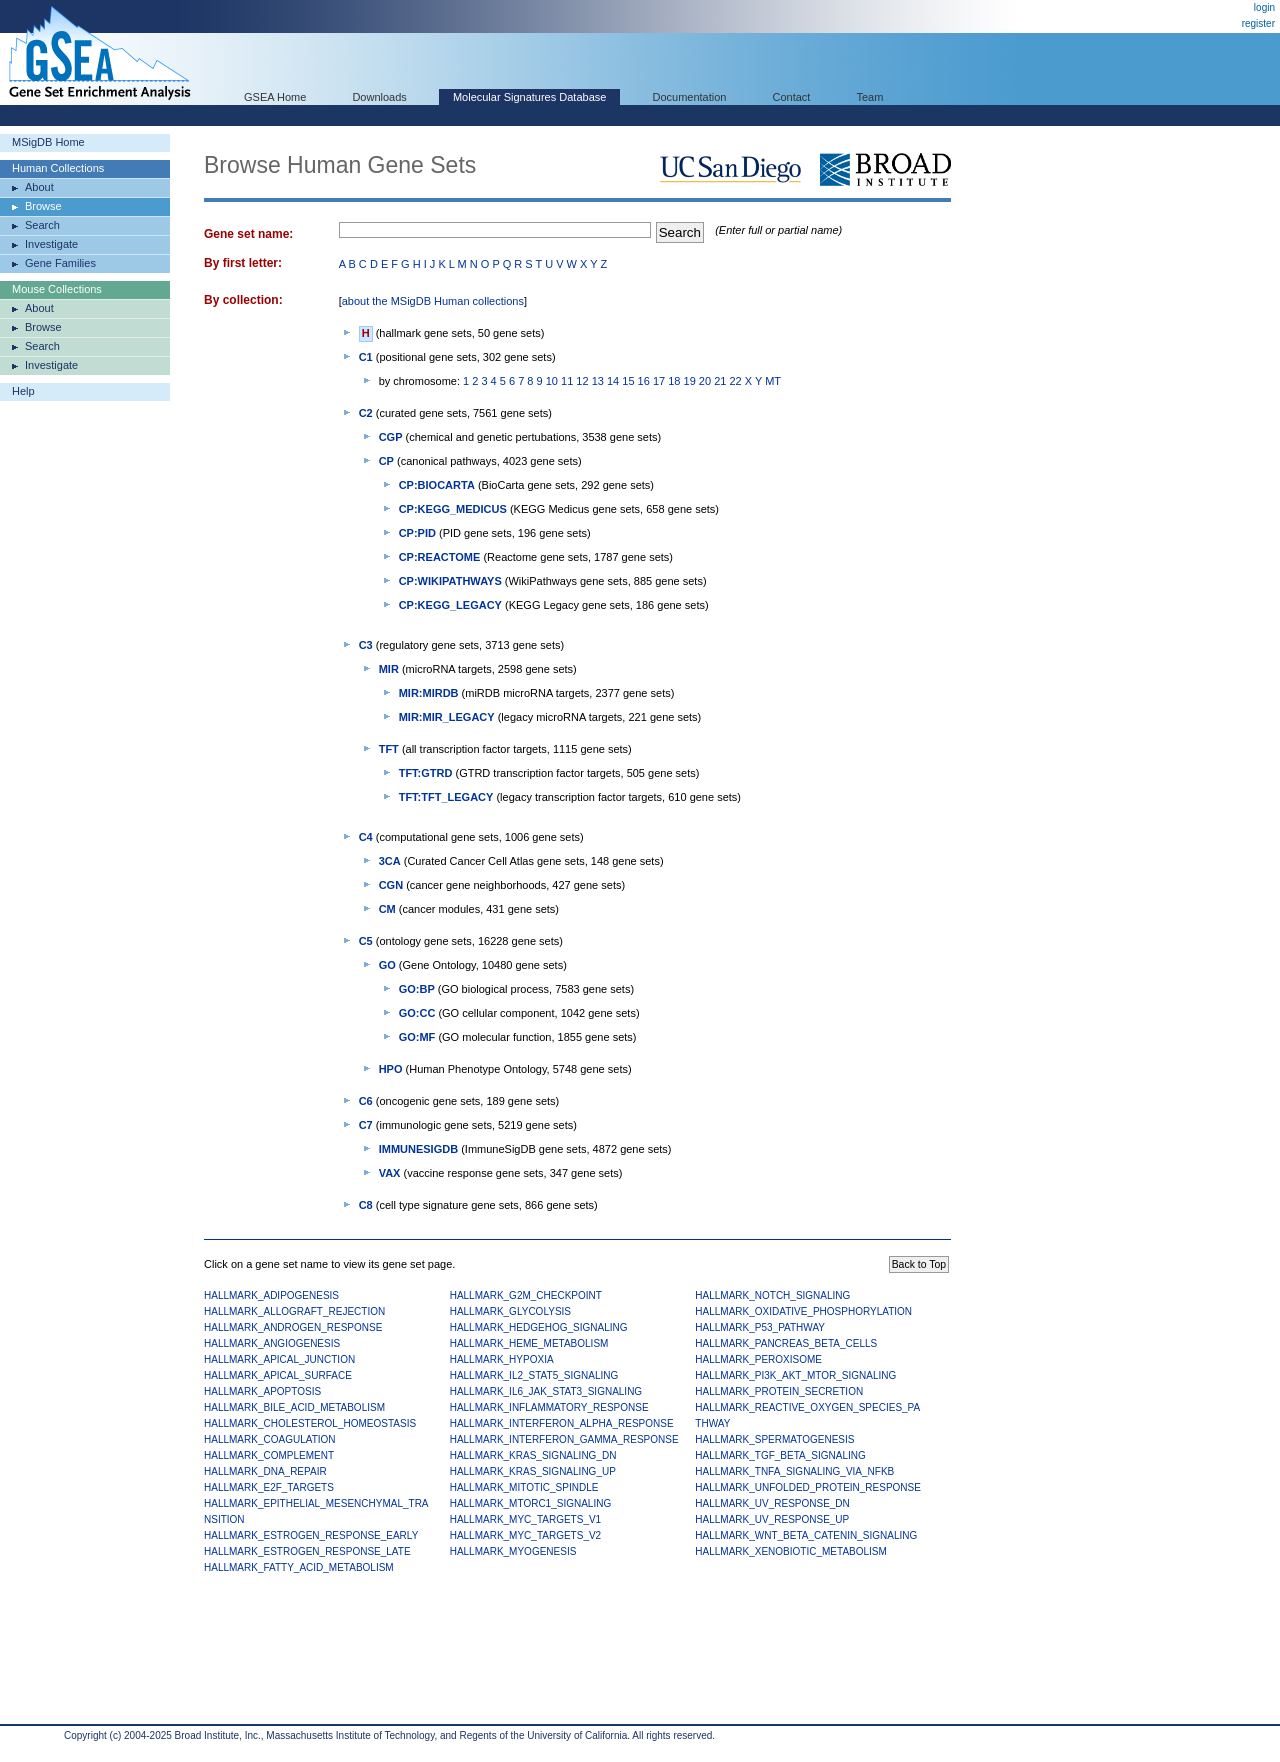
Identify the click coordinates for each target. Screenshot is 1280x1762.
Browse (43, 206)
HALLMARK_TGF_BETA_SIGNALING (780, 1455)
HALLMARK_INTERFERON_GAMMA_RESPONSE (564, 1439)
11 (567, 381)
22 (735, 381)
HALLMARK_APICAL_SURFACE (278, 1375)
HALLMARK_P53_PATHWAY (760, 1327)
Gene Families (60, 263)
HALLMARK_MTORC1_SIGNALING (531, 1503)
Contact (792, 97)
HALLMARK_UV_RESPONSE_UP (772, 1519)
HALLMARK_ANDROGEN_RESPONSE (293, 1327)
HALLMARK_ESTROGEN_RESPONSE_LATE (307, 1551)
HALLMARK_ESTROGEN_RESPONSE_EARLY (311, 1535)
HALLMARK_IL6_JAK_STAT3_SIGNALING (546, 1391)
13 (598, 381)
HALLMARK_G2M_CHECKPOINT (526, 1295)
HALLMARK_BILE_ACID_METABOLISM (294, 1407)
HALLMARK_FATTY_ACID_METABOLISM (299, 1567)
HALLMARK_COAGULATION (270, 1439)
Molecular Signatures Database (529, 97)
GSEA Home (275, 97)
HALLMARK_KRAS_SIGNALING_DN (533, 1455)
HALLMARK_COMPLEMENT (269, 1455)
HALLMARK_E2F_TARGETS (269, 1487)
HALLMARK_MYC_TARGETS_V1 (526, 1519)
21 (720, 381)
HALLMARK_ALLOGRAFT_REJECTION (294, 1311)
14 (613, 381)
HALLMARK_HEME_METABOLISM (529, 1343)
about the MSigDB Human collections (433, 301)
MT (773, 381)
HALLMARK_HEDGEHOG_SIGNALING (539, 1327)
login (1264, 7)
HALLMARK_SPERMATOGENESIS (774, 1439)
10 (552, 381)
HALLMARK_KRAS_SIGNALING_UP (533, 1471)
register (1258, 23)
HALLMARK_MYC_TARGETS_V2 (526, 1535)
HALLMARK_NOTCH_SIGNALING (772, 1295)
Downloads (379, 97)
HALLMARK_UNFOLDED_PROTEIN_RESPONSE (808, 1487)
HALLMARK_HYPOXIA (502, 1359)
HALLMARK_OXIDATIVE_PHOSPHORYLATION (803, 1311)
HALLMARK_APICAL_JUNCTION (279, 1359)
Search (42, 225)
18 (674, 381)
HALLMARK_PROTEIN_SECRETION (779, 1391)
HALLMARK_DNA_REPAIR (265, 1471)
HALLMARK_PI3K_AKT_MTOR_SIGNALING (795, 1375)
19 (690, 381)
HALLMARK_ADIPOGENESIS (271, 1295)
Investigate (51, 244)
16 (644, 381)
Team (870, 97)
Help (23, 391)
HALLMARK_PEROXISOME (758, 1359)
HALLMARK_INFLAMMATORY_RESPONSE (549, 1407)
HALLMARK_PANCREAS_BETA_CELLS (786, 1343)
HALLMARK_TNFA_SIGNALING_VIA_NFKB (794, 1471)
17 (659, 381)
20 (705, 381)
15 (628, 381)
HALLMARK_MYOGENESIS (513, 1551)
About (39, 187)
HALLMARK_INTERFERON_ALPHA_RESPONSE (562, 1423)
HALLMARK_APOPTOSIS (262, 1391)
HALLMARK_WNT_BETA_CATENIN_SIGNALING (806, 1535)
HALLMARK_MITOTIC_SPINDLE (524, 1487)
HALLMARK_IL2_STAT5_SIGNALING (534, 1375)
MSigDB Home (48, 142)
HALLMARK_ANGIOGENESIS (272, 1343)
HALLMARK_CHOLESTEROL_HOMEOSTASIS (310, 1423)
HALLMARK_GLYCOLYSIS (510, 1311)
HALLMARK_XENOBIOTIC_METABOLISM (791, 1551)
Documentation (689, 97)
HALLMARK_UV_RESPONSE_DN (772, 1503)
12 (582, 381)
